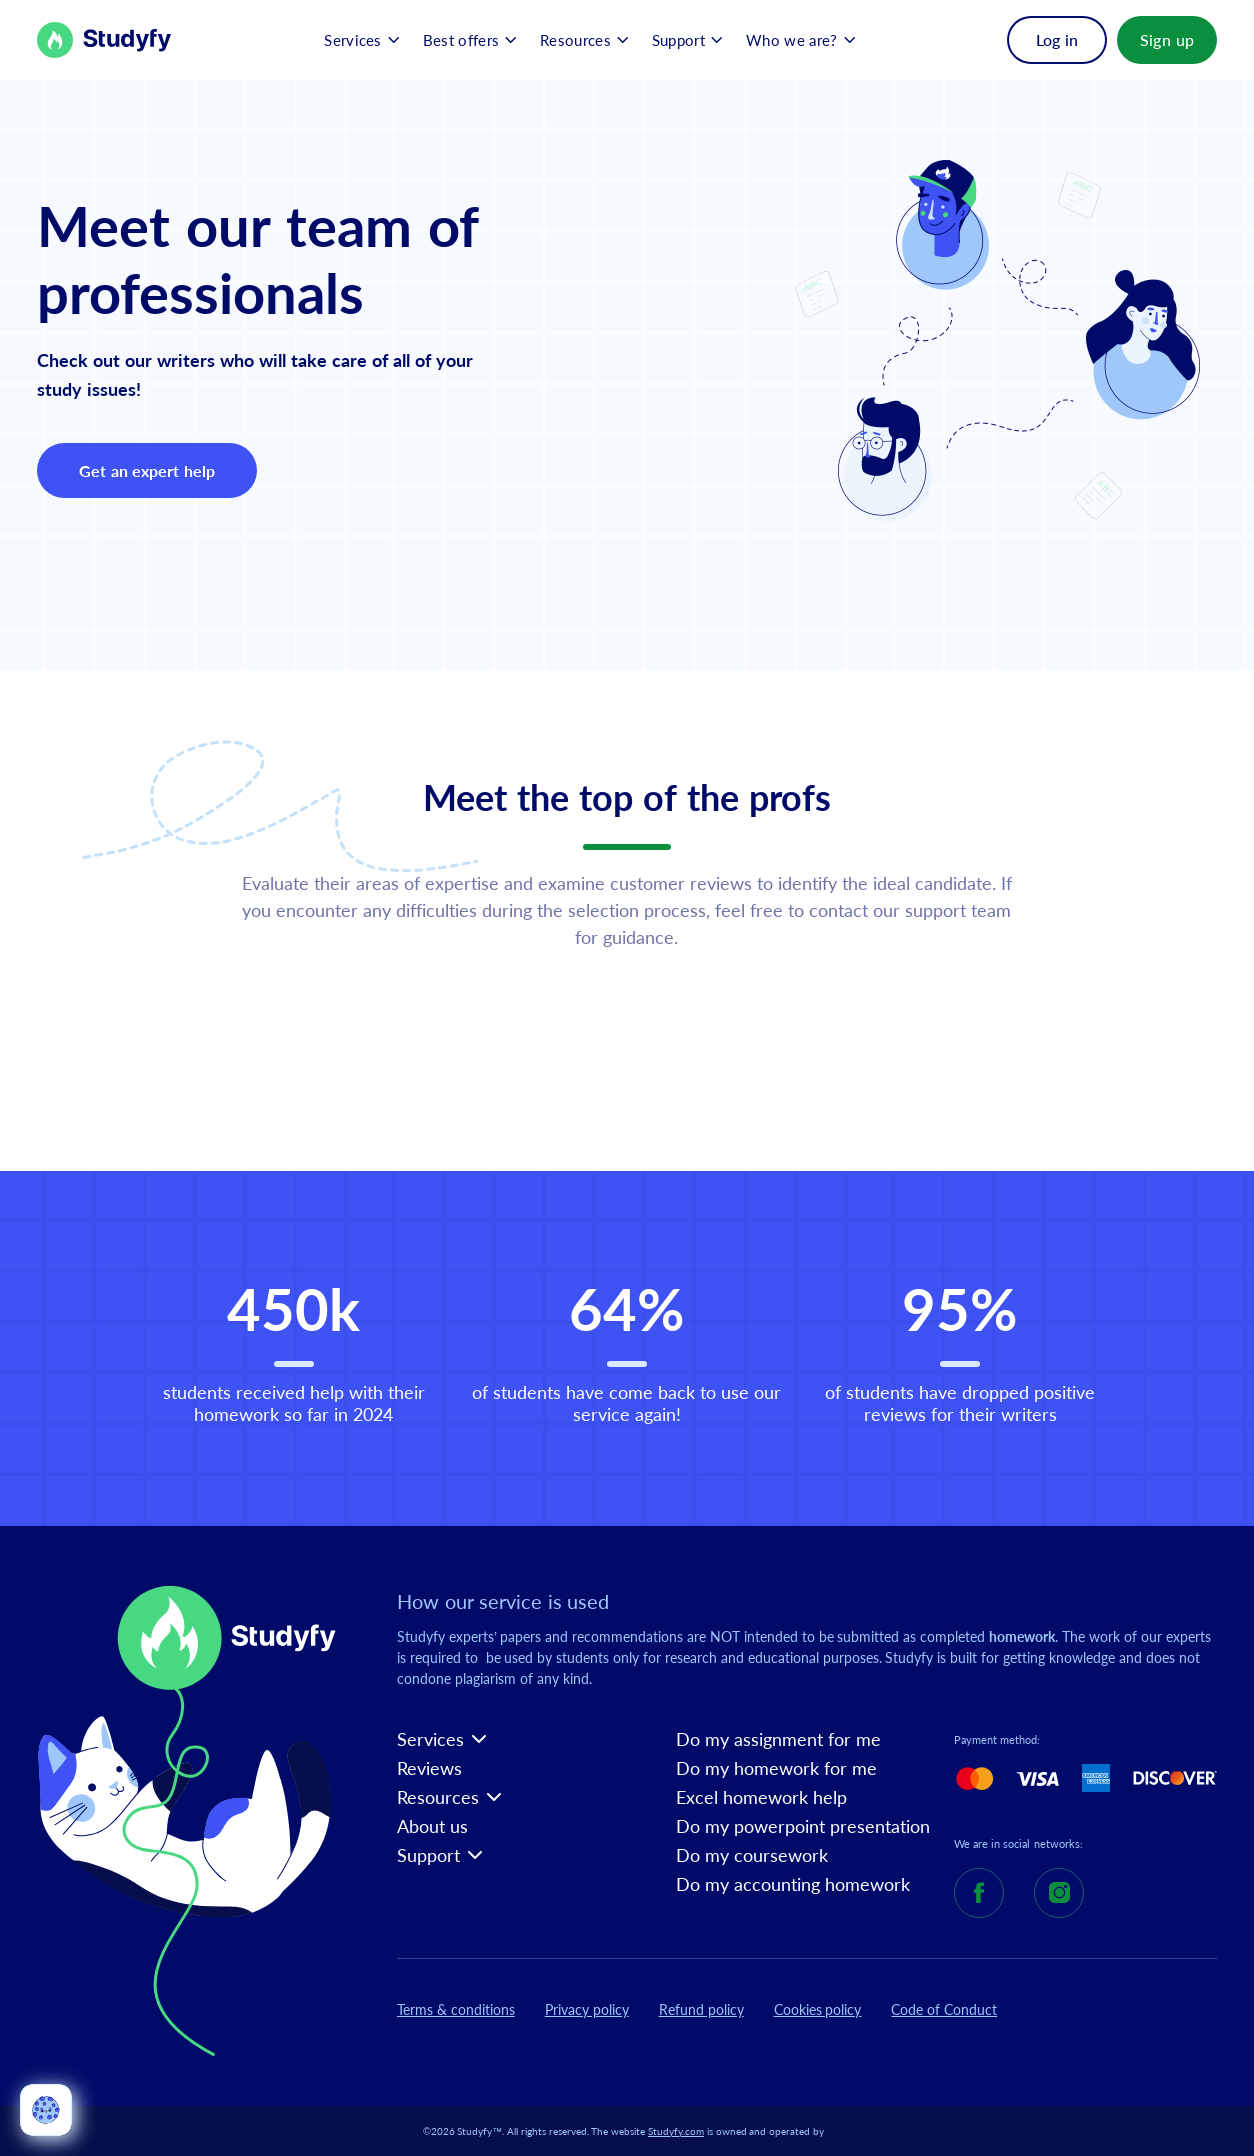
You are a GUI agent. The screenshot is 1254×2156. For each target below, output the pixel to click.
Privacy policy (587, 2009)
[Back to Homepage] (104, 40)
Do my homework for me (776, 1768)
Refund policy (701, 2009)
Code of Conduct (944, 2009)
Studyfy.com (676, 2131)
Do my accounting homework (793, 1884)
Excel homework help (761, 1797)
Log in (1056, 39)
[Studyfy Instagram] (1059, 1893)
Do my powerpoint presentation (803, 1826)
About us (432, 1826)
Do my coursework (752, 1855)
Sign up (1167, 39)
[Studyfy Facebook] (979, 1893)
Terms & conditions (456, 2009)
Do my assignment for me (778, 1739)
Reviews (429, 1768)
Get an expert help (146, 470)
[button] (361, 40)
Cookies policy (818, 2009)
